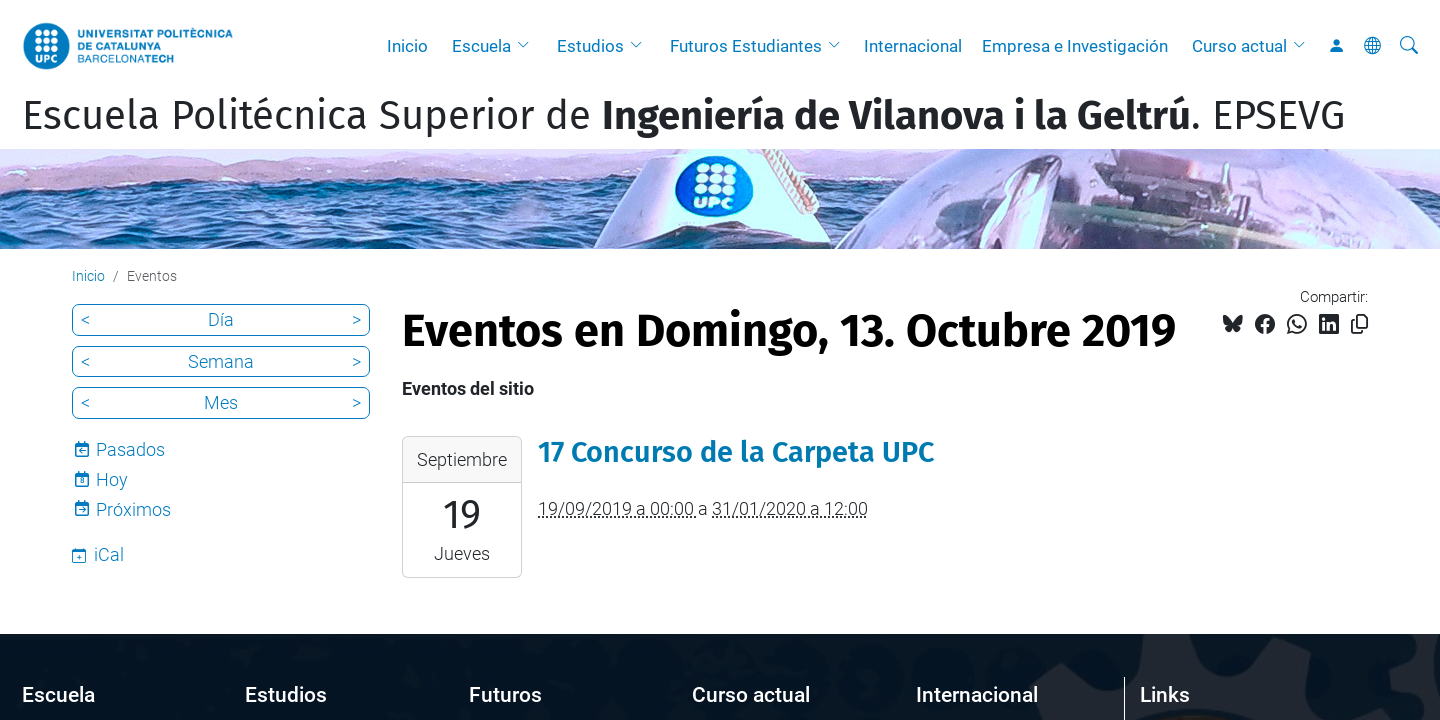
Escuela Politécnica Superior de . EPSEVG (683, 116)
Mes (221, 402)
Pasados (130, 449)
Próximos (133, 509)
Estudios (590, 46)
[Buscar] (1409, 46)
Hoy (112, 479)
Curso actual (1239, 46)
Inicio (407, 46)
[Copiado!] (1359, 324)
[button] (528, 46)
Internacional (913, 46)
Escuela (481, 46)
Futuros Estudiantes (746, 46)
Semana (221, 361)
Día (221, 319)
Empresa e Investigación (1075, 46)
